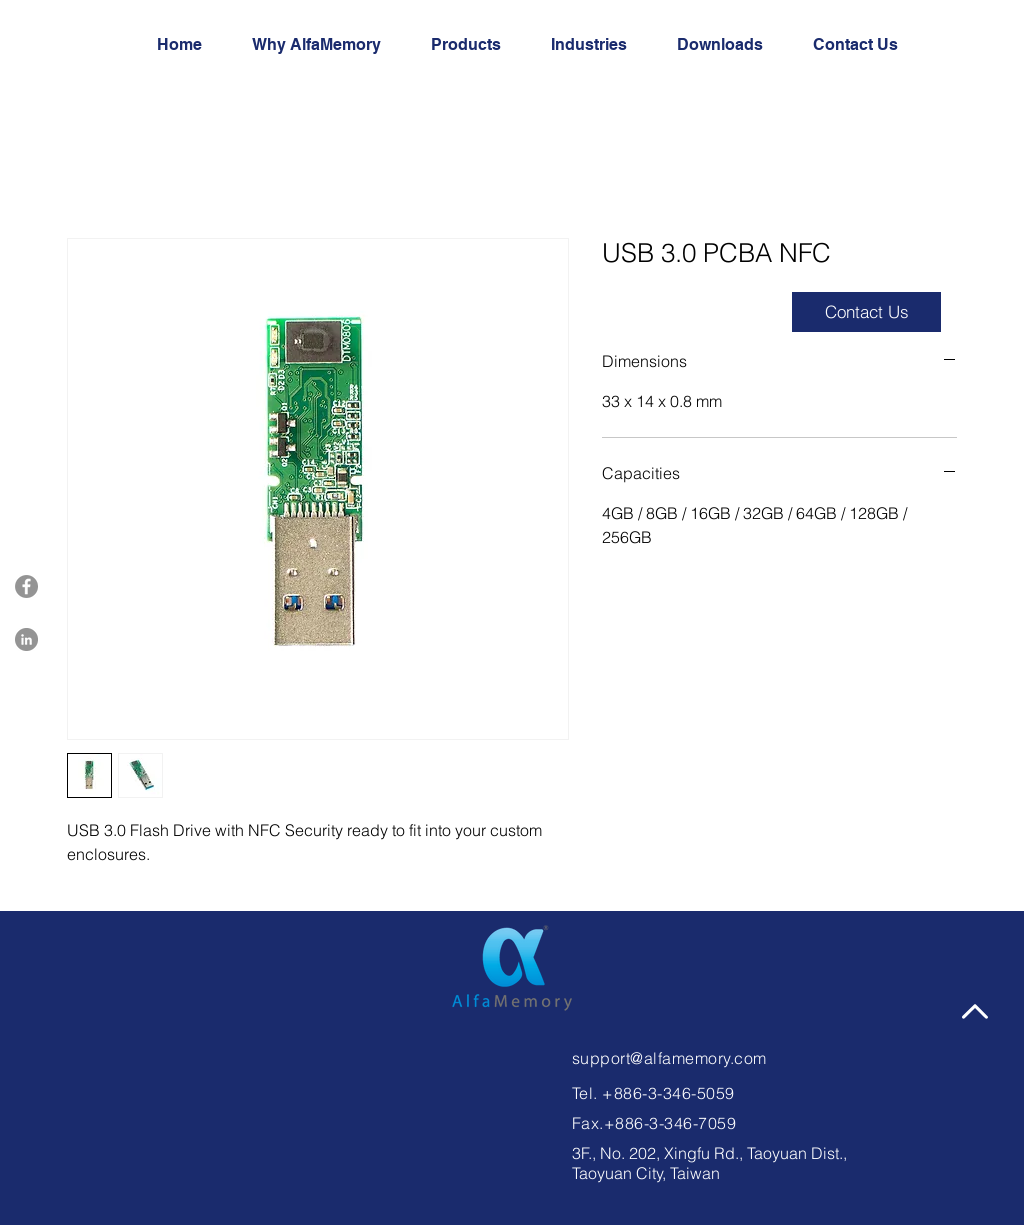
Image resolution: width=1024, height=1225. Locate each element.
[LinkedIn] (26, 639)
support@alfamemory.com (669, 1058)
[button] (865, 45)
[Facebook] (26, 586)
